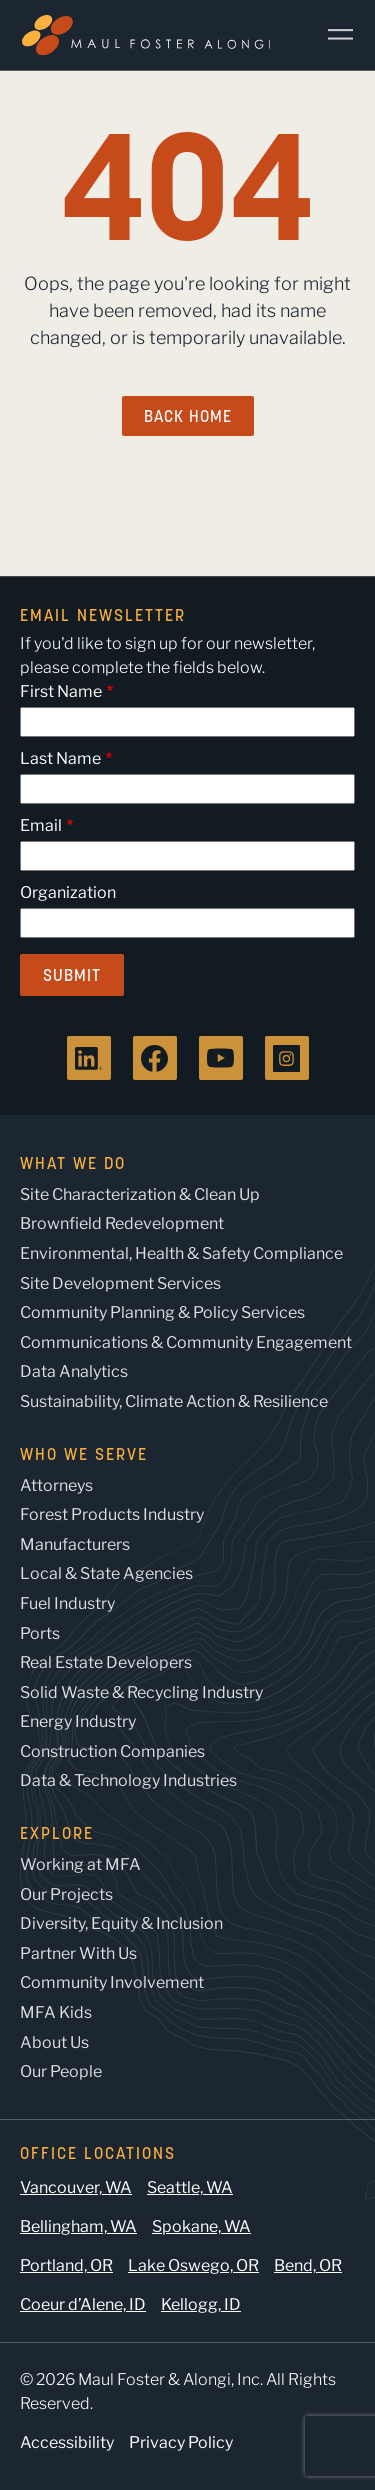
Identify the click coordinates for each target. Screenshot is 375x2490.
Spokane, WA (201, 2226)
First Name (61, 691)
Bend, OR (308, 2265)
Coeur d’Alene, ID (83, 2304)
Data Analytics (74, 1371)
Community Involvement (112, 1982)
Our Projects (66, 1894)
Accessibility (67, 2442)
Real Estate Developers (106, 1662)
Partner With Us (78, 1953)
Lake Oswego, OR (193, 2265)
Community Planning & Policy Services (162, 1312)
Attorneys (56, 1485)
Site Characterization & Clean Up (140, 1194)
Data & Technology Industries (128, 1780)
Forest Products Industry (112, 1514)
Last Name (60, 758)
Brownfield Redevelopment (122, 1223)
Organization (68, 892)
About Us (54, 2042)
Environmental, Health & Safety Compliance (181, 1253)
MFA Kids (56, 2012)
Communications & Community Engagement (186, 1342)
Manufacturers (75, 1544)
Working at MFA (80, 1864)
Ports (40, 1633)
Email (41, 825)
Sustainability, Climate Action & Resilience (174, 1401)
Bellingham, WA (78, 2226)
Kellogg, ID (201, 2304)
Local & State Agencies (106, 1573)
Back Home (188, 416)
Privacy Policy (181, 2442)
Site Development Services (120, 1283)
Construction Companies (112, 1751)
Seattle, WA (190, 2187)
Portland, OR (66, 2265)
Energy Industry (78, 1721)
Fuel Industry (67, 1603)
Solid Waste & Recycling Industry (141, 1692)
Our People (61, 2071)
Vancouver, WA (76, 2187)
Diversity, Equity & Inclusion (121, 1923)
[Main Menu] (333, 35)
